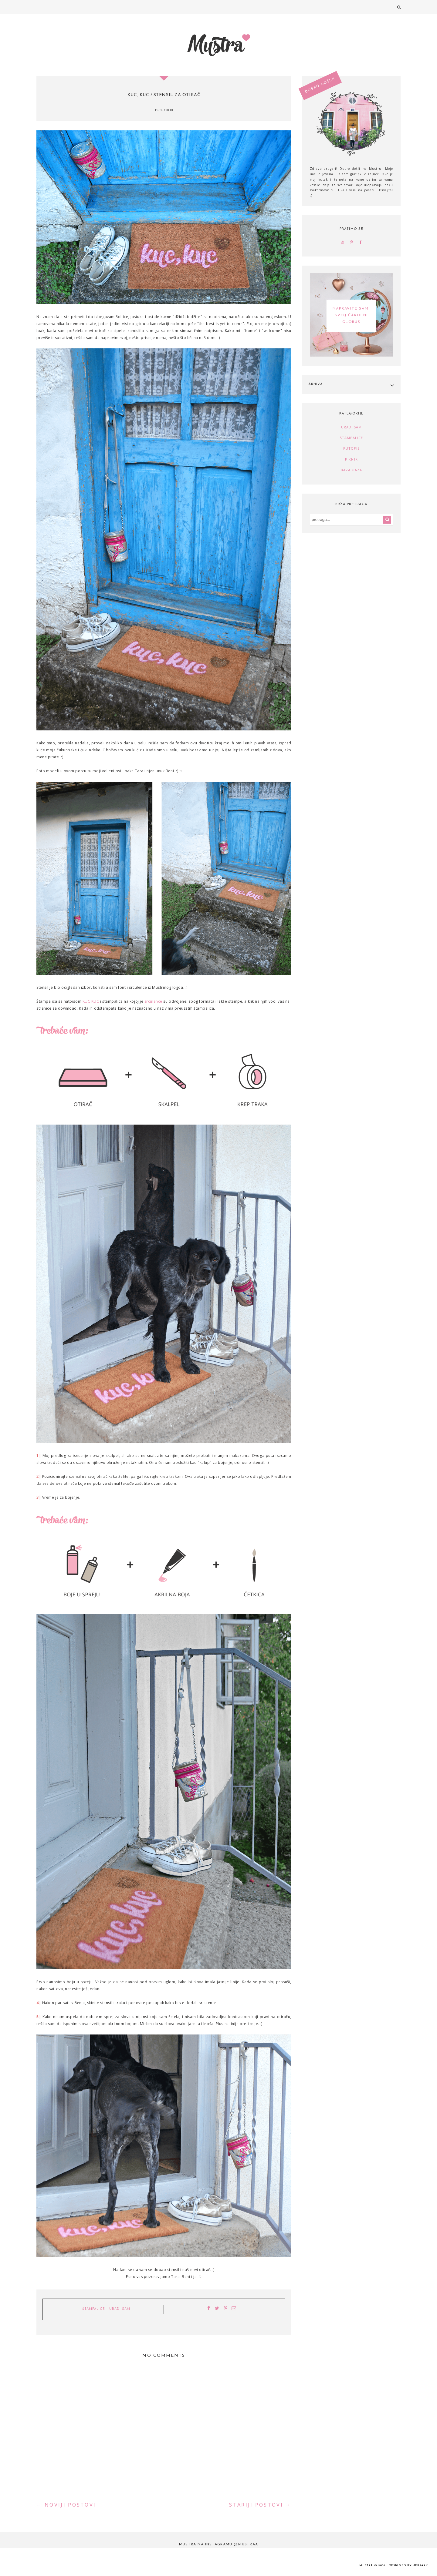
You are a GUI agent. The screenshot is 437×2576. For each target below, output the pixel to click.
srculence (153, 1001)
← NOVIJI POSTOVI (66, 2504)
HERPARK (420, 2565)
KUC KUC (91, 1001)
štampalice (93, 2309)
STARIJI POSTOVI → (260, 2504)
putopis (351, 448)
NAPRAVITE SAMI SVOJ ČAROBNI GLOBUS (351, 315)
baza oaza (351, 470)
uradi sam (119, 2309)
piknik (351, 459)
